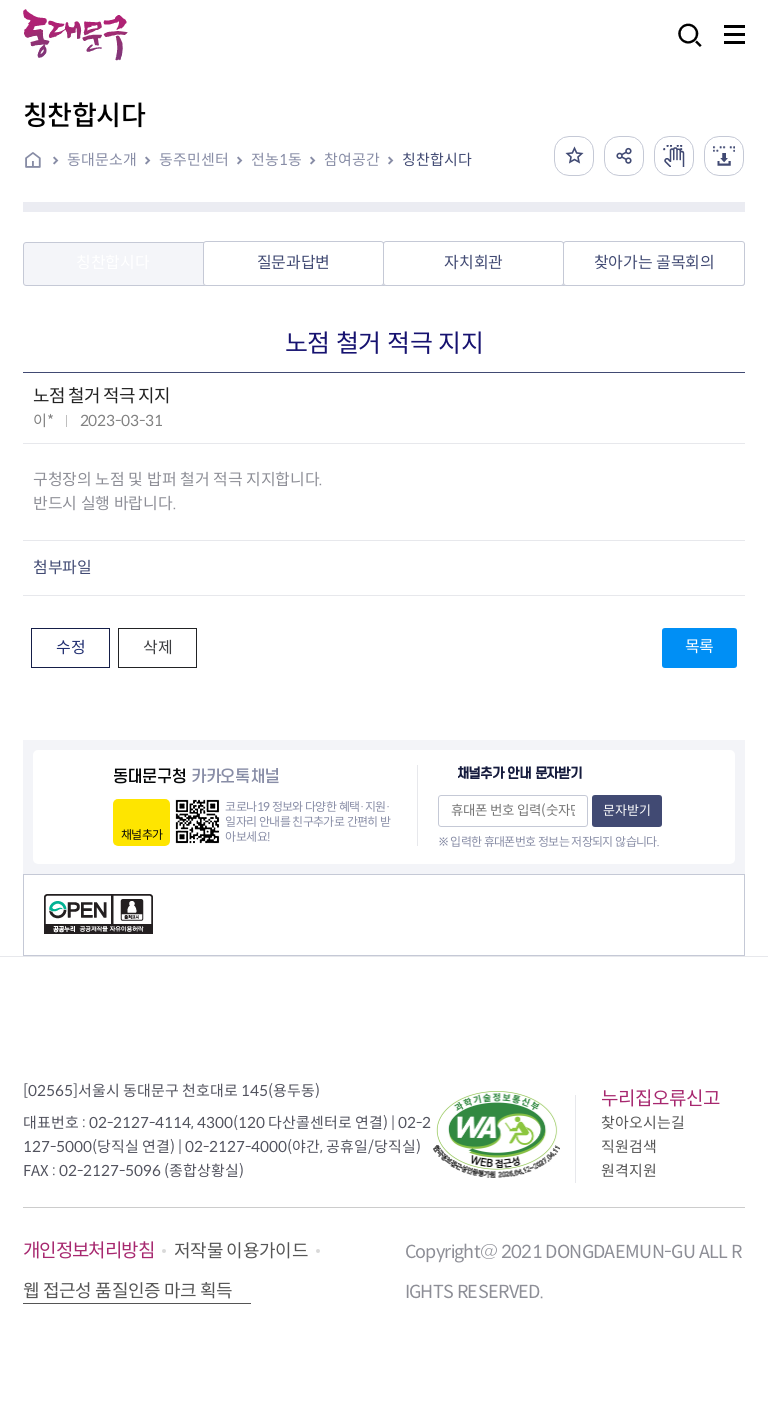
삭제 (157, 647)
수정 (70, 647)
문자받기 (627, 810)
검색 (684, 48)
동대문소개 (102, 159)
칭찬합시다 (437, 159)
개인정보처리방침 (88, 1250)
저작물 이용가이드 (241, 1251)
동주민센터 (194, 159)
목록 (699, 646)
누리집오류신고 (660, 1098)
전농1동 (276, 159)
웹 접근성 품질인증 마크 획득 (128, 1291)
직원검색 (629, 1146)
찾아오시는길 (643, 1122)
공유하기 (624, 156)
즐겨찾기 (574, 156)
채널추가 (141, 834)
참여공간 (352, 159)
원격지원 (629, 1170)
